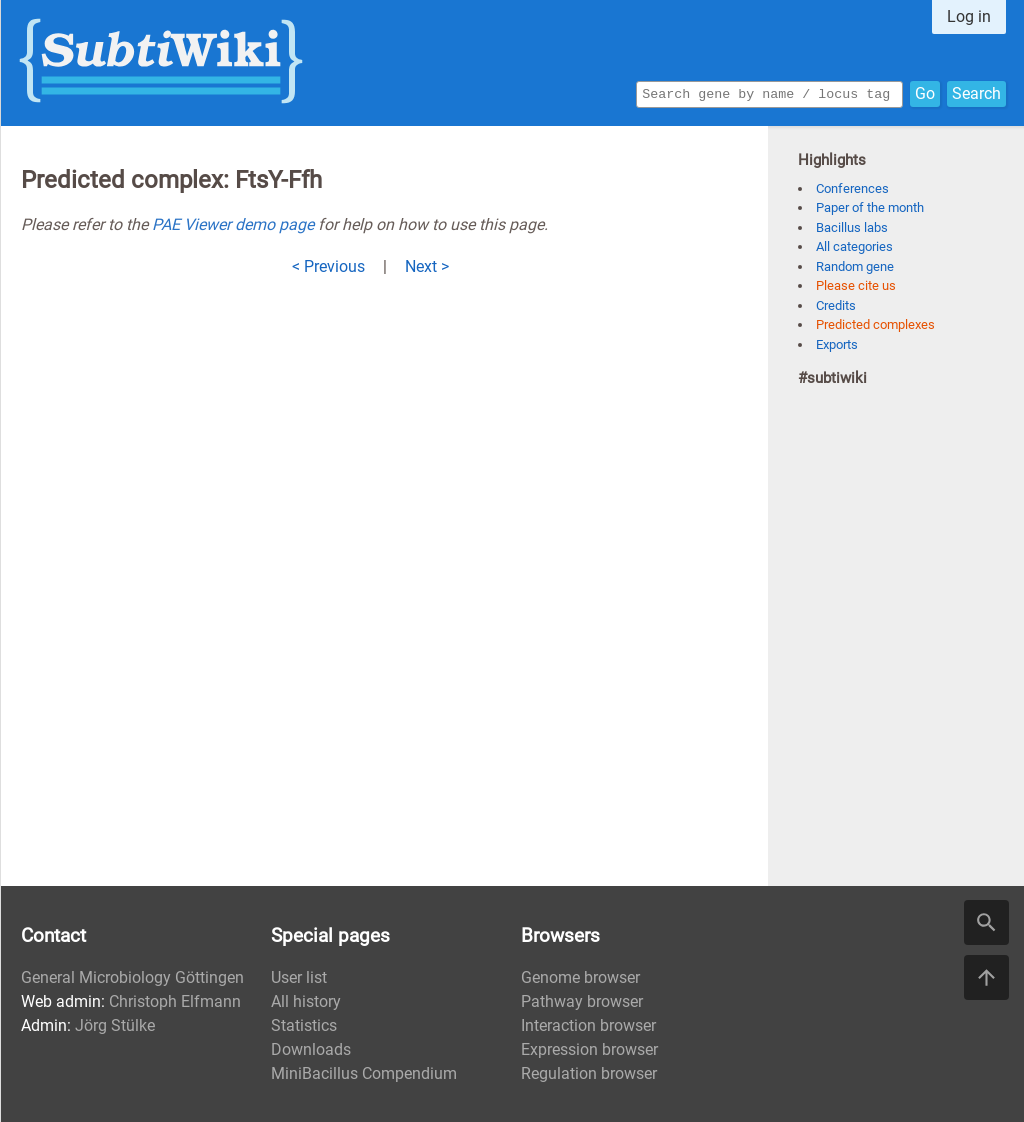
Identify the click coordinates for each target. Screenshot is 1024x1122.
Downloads (311, 1049)
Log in (969, 16)
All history (306, 1001)
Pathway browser (582, 1001)
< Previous (328, 266)
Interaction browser (588, 1025)
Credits (836, 305)
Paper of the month (870, 207)
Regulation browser (589, 1073)
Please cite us (856, 285)
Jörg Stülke (115, 1025)
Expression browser (589, 1049)
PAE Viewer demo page (233, 224)
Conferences (852, 188)
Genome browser (580, 977)
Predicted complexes (875, 324)
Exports (837, 344)
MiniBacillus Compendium (364, 1073)
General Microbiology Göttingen (132, 977)
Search (976, 92)
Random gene (855, 266)
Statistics (304, 1025)
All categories (854, 246)
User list (299, 977)
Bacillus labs (852, 227)
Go (925, 92)
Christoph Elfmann (175, 1001)
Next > (427, 266)
